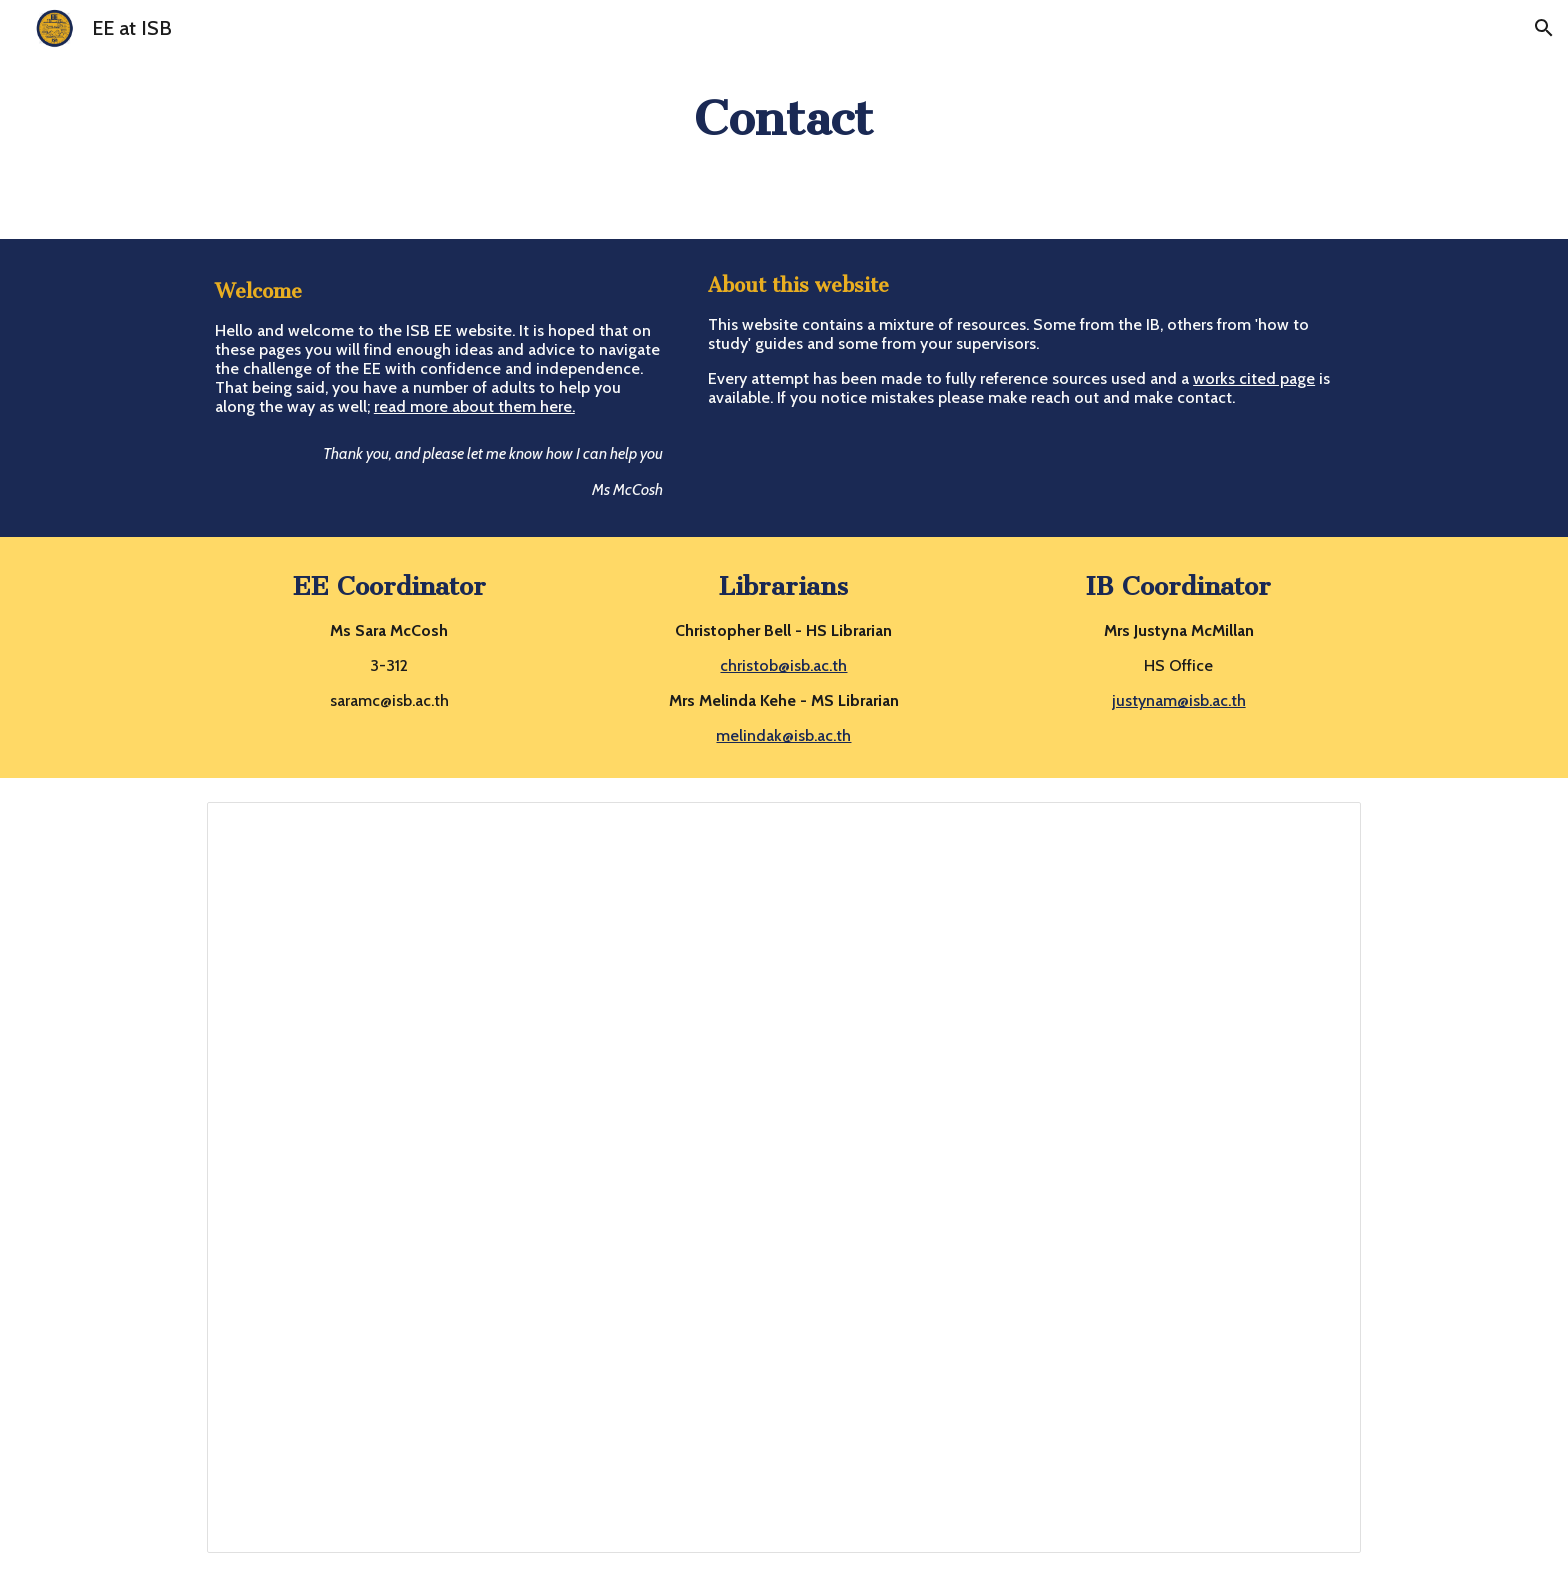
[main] (784, 119)
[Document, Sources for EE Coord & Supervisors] (784, 1177)
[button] (1544, 28)
